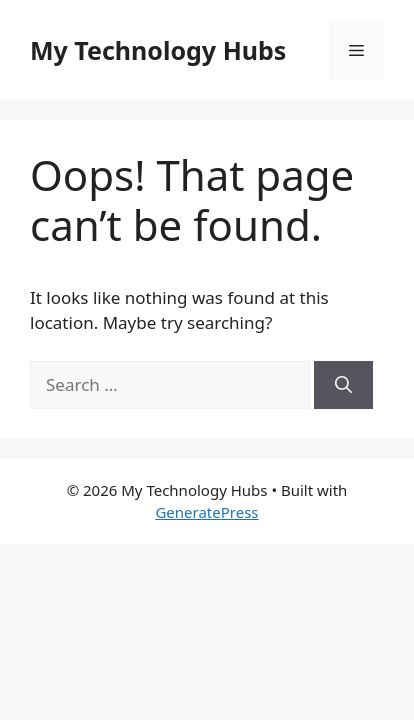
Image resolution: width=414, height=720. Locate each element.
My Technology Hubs (158, 50)
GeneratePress (206, 512)
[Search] (343, 385)
